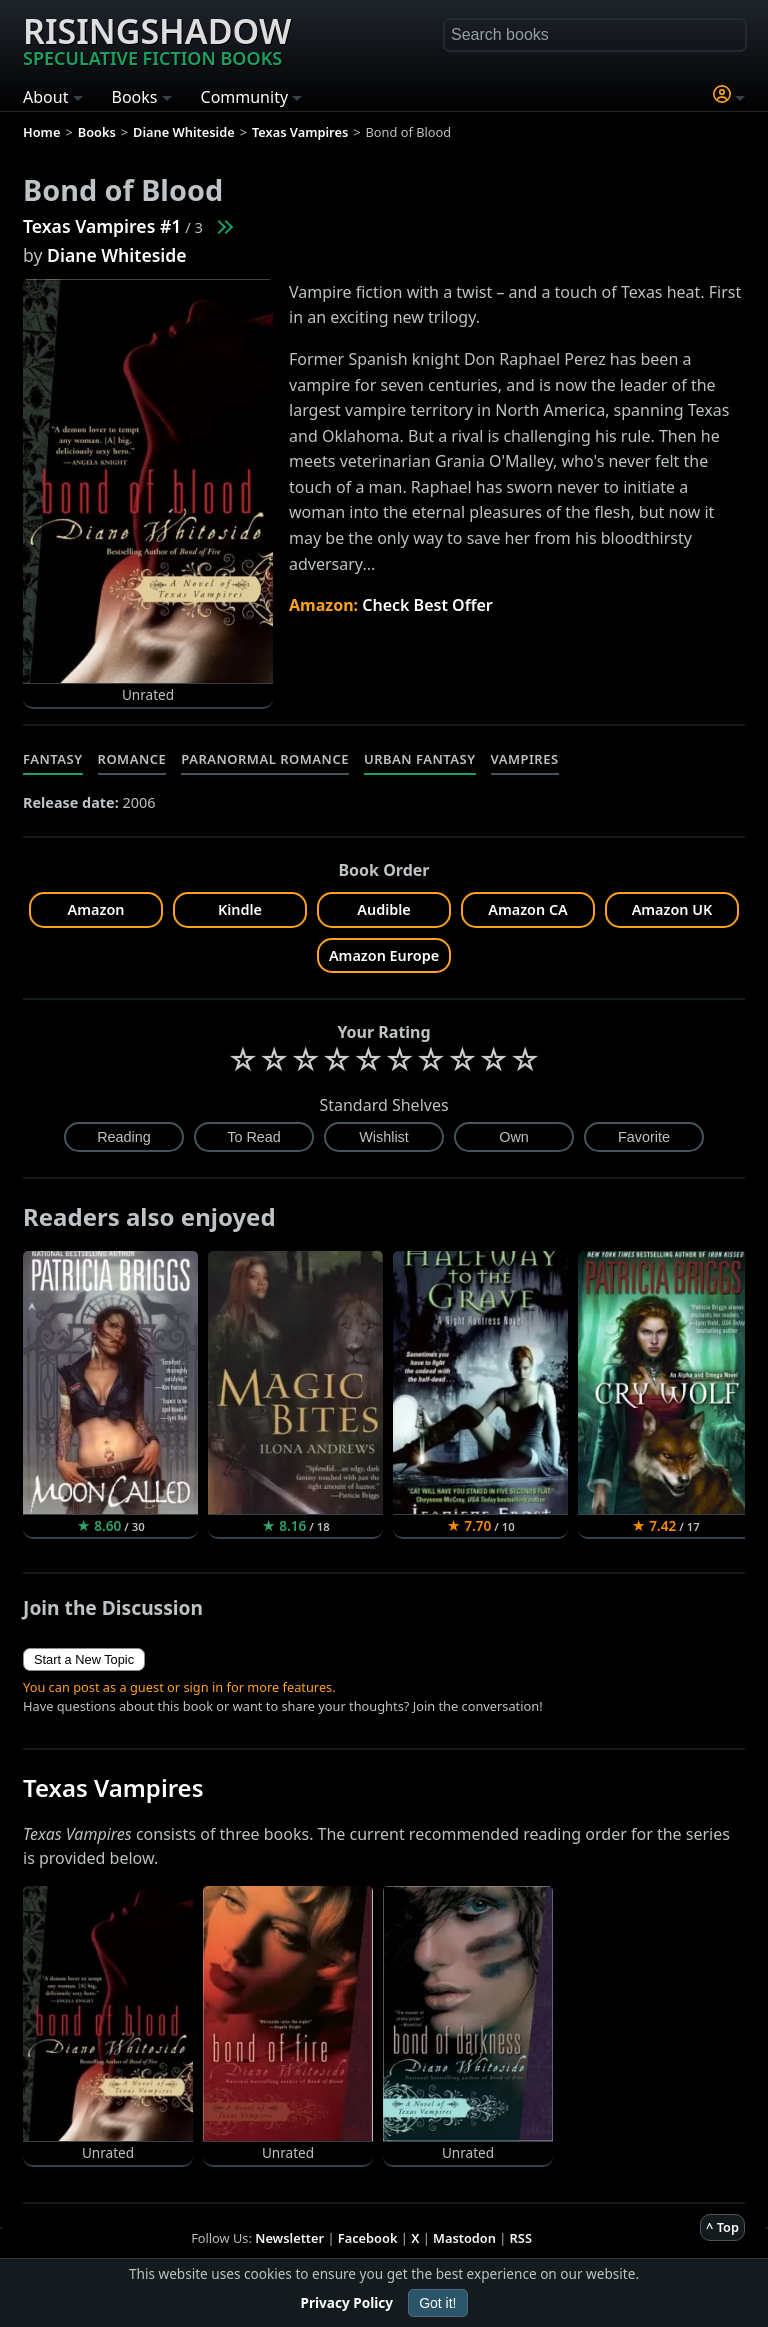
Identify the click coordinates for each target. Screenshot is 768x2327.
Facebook (368, 2238)
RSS (521, 2238)
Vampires (525, 759)
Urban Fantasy (420, 759)
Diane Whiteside (117, 255)
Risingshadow (157, 39)
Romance (132, 759)
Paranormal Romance (265, 759)
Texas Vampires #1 (102, 226)
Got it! (437, 2303)
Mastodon (464, 2238)
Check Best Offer (427, 605)
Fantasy (53, 759)
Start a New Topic (84, 1659)
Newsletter (289, 2238)
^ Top (722, 2227)
